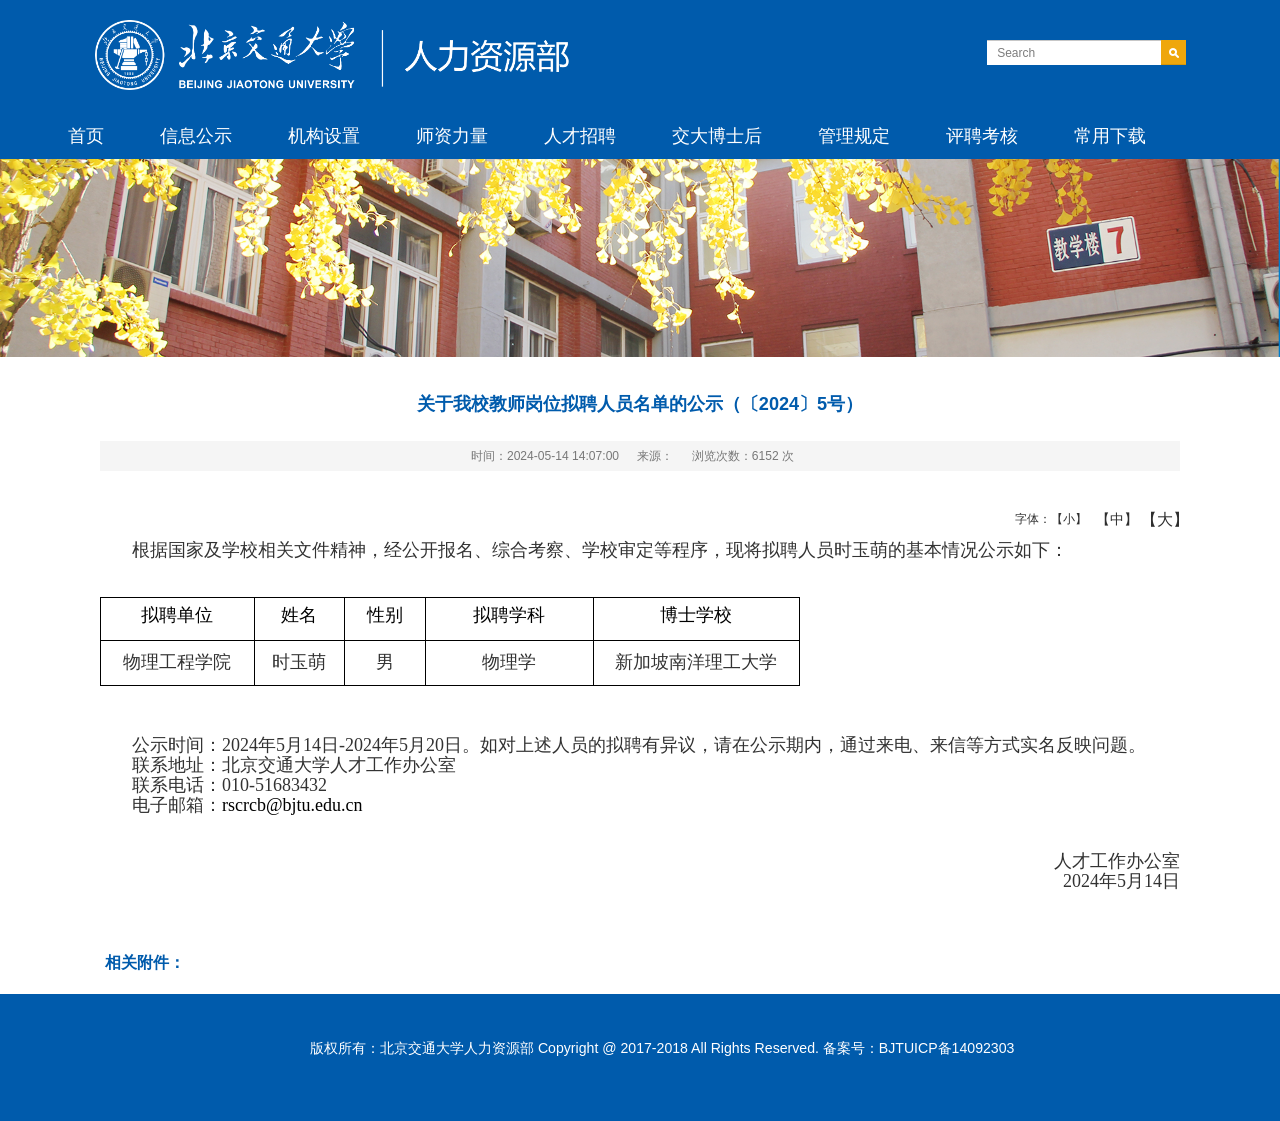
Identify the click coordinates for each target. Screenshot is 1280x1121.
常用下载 (1110, 136)
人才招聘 (580, 136)
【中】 (1109, 519)
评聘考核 (982, 136)
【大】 (1154, 519)
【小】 (1064, 519)
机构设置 (324, 136)
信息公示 (196, 136)
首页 (86, 136)
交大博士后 (717, 136)
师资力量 (452, 136)
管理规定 (854, 136)
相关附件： (145, 962)
